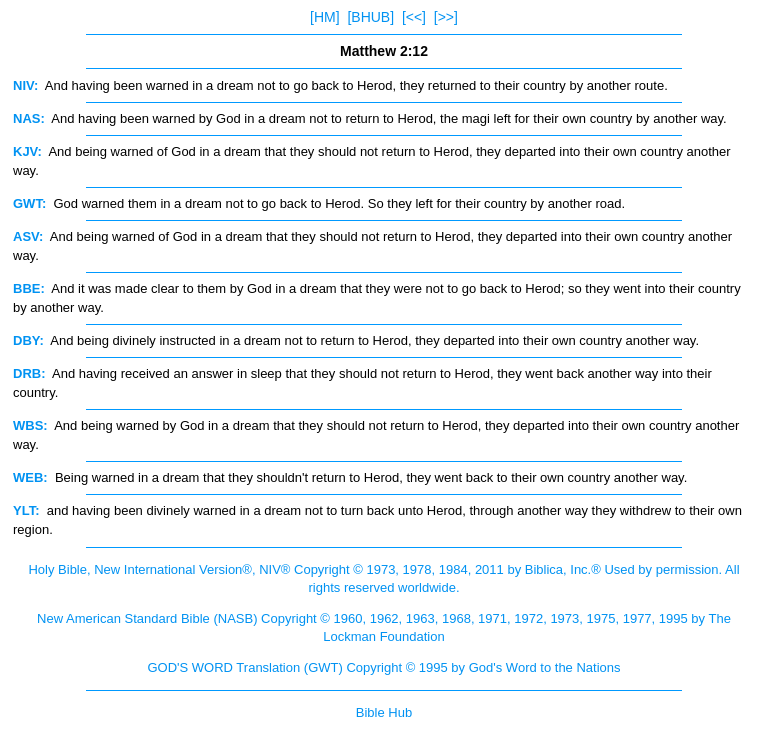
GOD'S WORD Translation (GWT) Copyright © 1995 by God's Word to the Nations (383, 667)
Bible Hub (384, 712)
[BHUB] (370, 17)
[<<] (414, 17)
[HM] (325, 17)
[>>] (446, 17)
